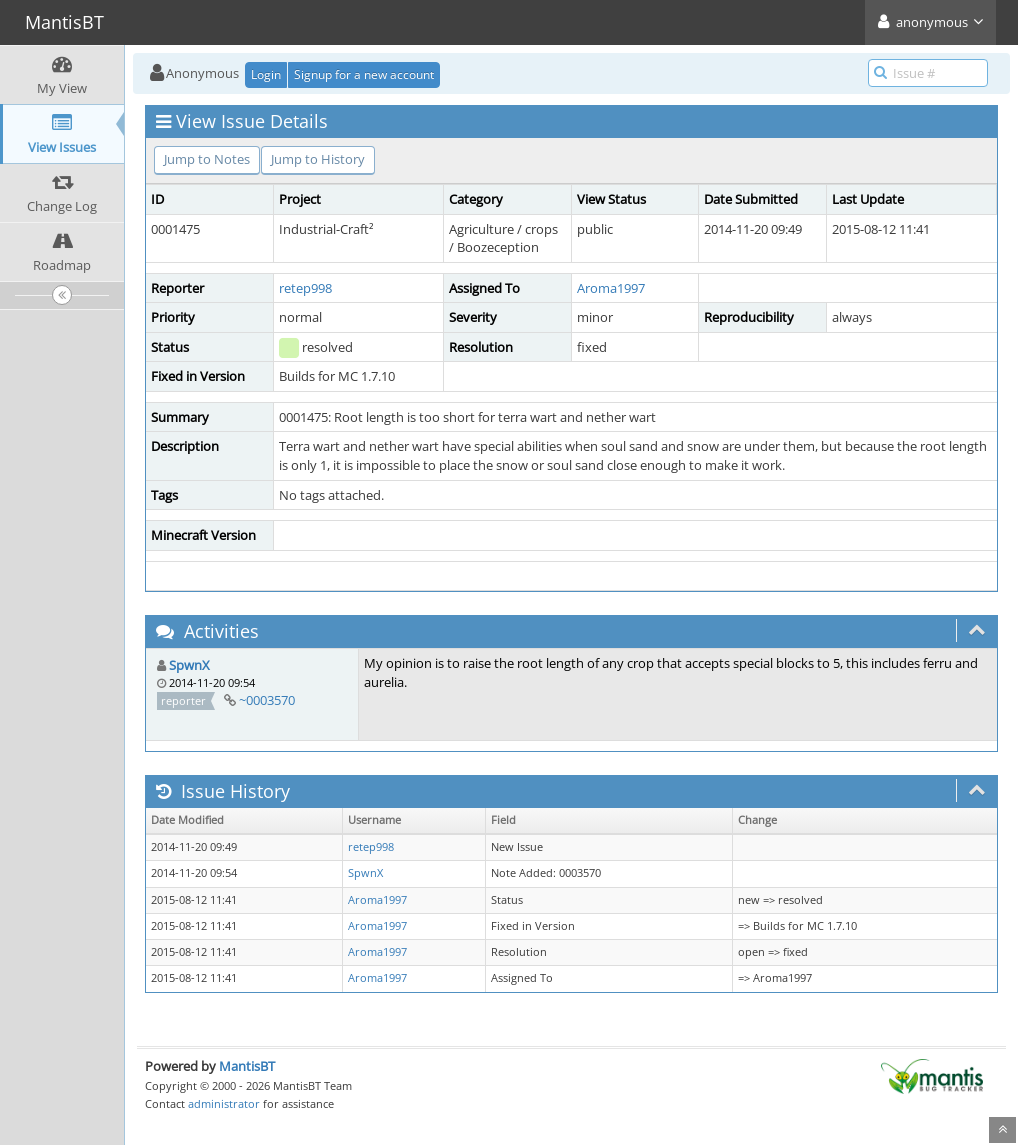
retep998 (305, 288)
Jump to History (318, 159)
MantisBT (247, 1066)
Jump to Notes (207, 159)
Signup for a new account (364, 74)
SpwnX (189, 665)
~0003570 (267, 700)
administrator (224, 1103)
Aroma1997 (611, 288)
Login (266, 74)
